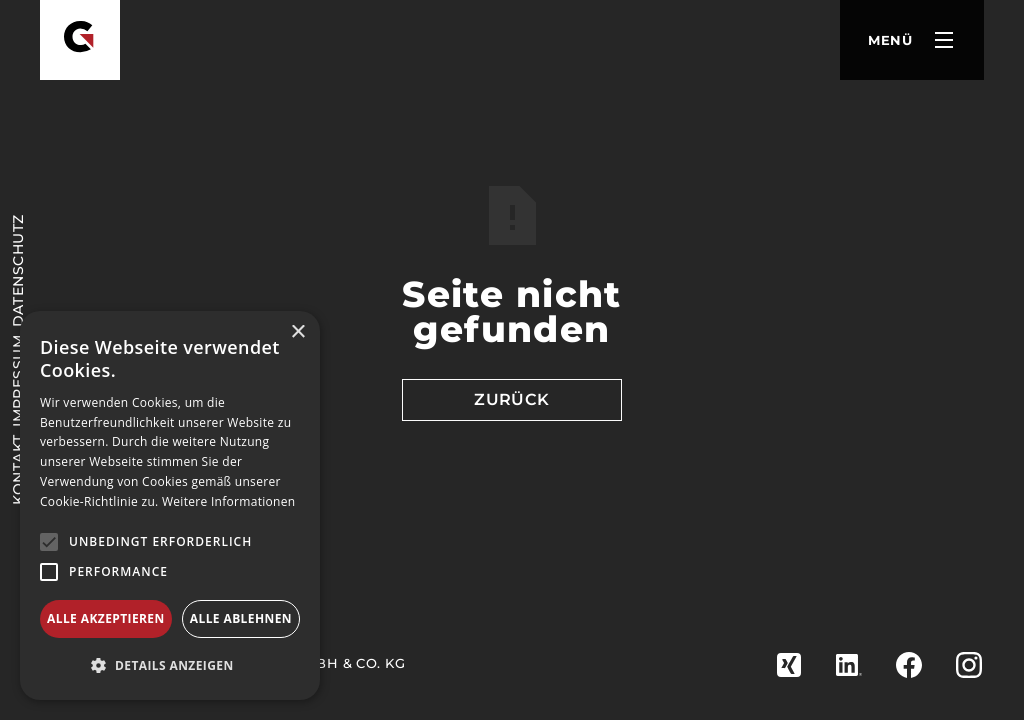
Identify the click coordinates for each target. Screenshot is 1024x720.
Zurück (512, 399)
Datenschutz (18, 271)
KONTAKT (18, 469)
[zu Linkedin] (849, 665)
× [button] (297, 332)
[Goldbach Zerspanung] (80, 40)
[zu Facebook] (909, 665)
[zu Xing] (789, 665)
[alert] (170, 505)
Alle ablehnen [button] (241, 618)
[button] (912, 40)
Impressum (18, 381)
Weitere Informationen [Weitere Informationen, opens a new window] (229, 501)
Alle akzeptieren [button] (106, 618)
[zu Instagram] (969, 665)
